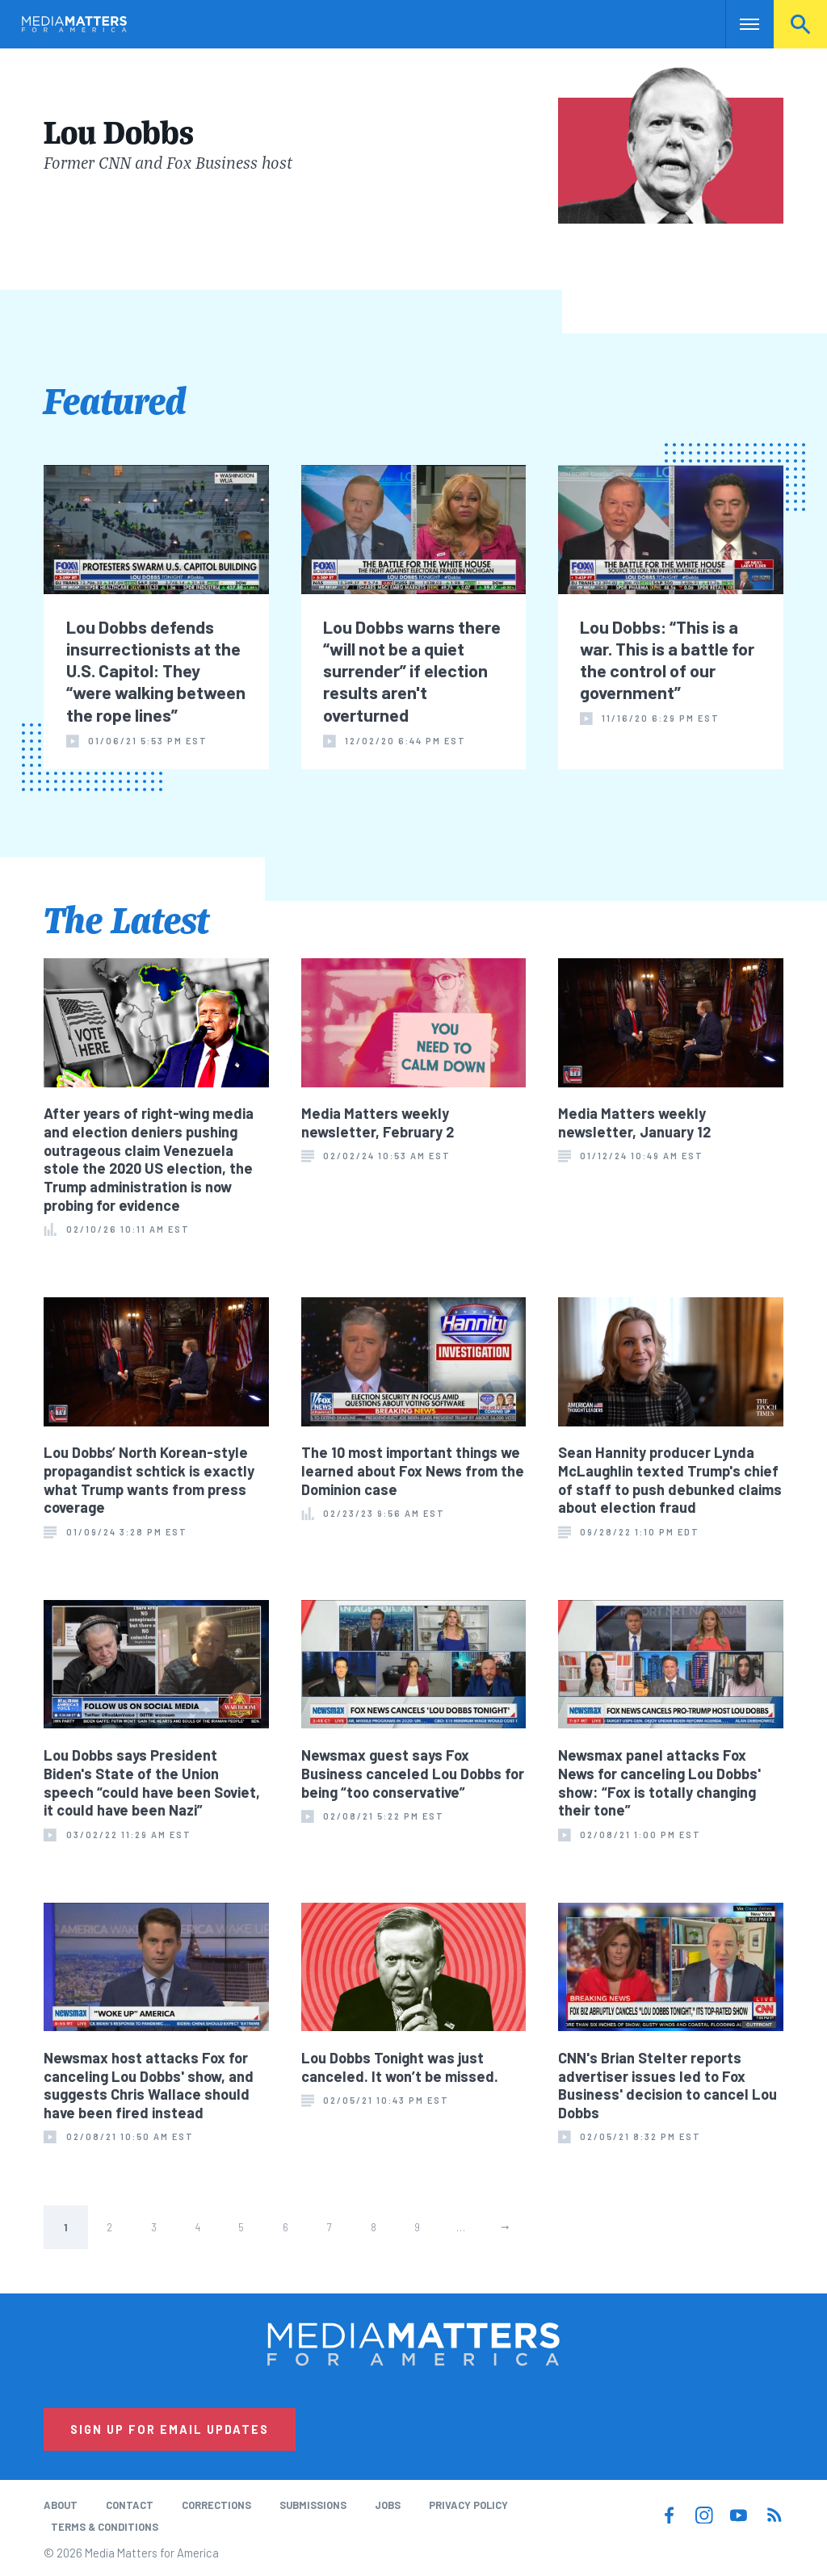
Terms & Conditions (104, 2526)
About (61, 2505)
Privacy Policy (468, 2505)
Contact (129, 2505)
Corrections (216, 2505)
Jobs (388, 2505)
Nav (739, 24)
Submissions (312, 2505)
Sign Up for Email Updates (169, 2429)
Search (800, 24)
